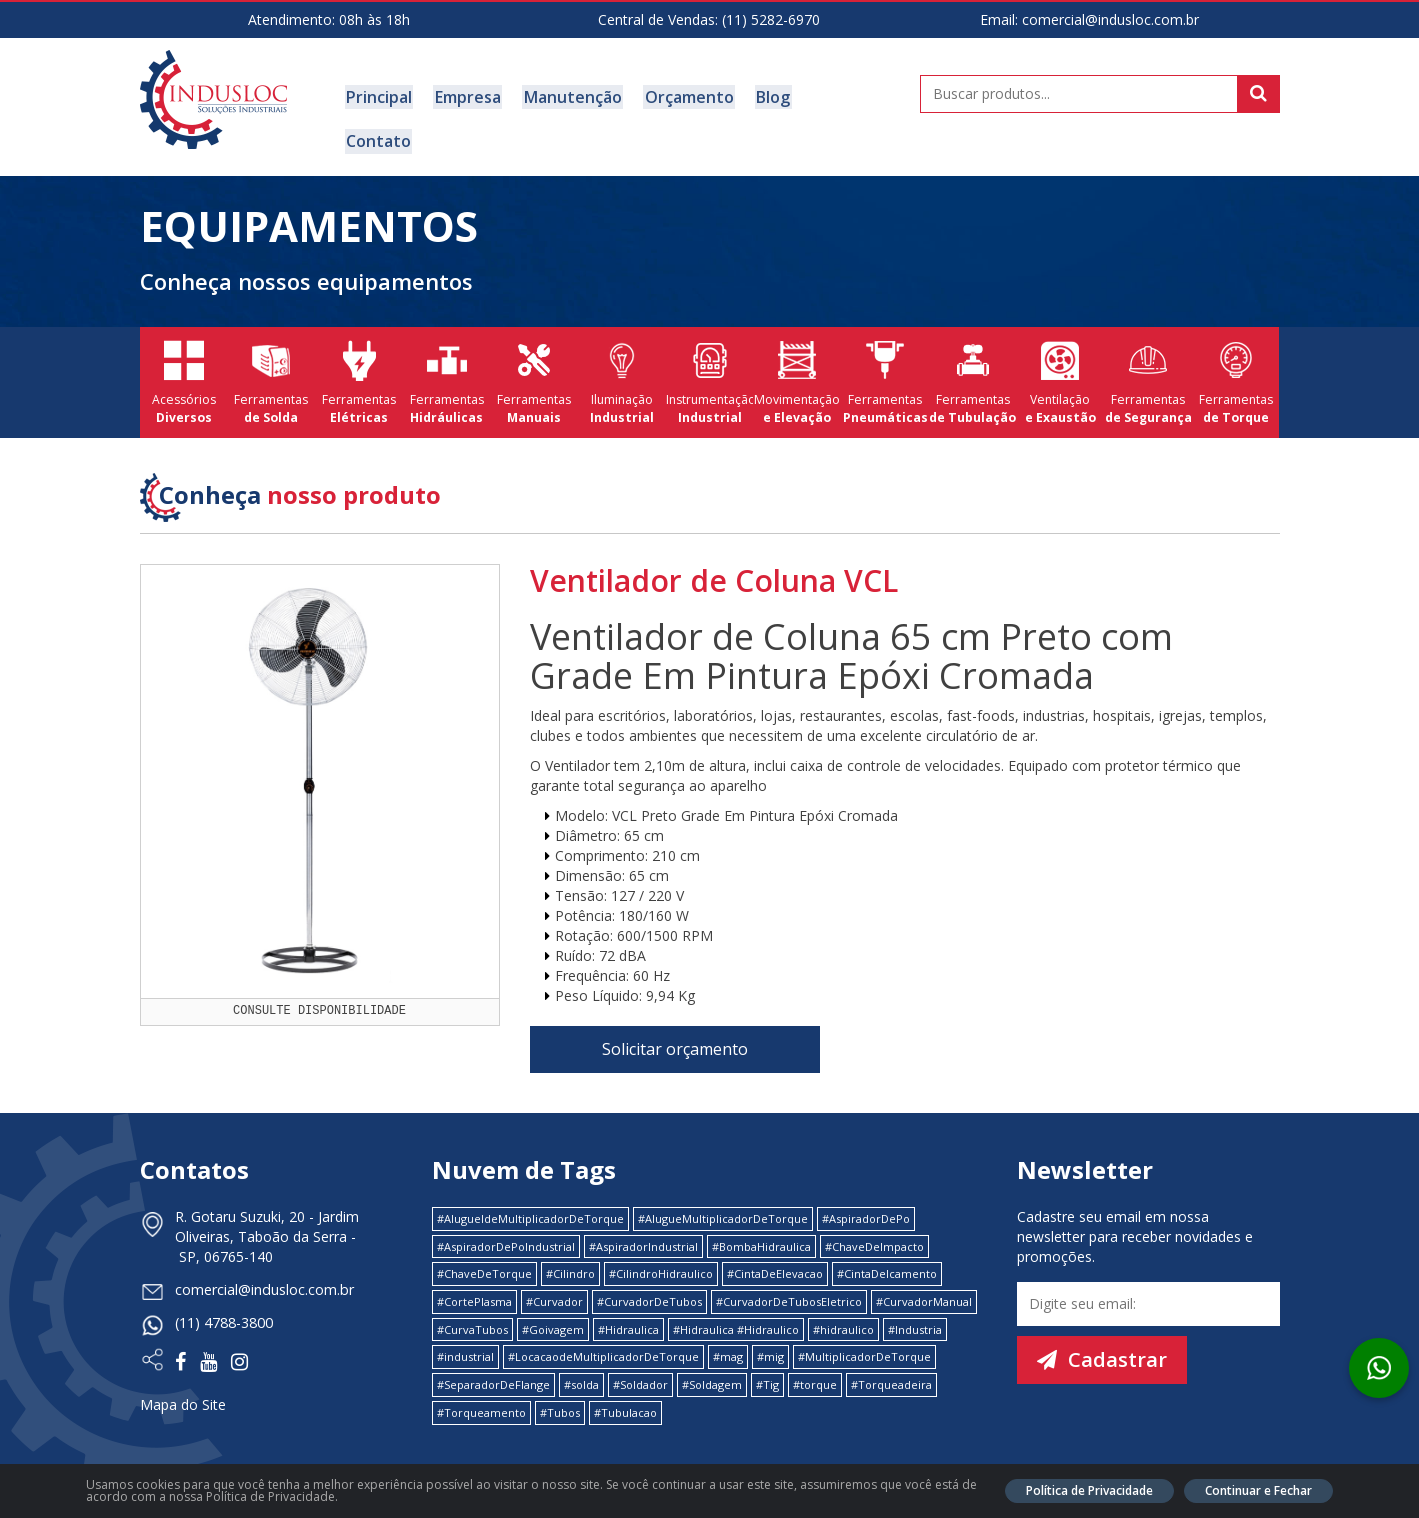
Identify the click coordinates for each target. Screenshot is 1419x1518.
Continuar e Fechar (1258, 1490)
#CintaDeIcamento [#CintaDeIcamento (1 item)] (887, 1257)
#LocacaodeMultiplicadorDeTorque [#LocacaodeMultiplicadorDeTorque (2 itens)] (603, 1340)
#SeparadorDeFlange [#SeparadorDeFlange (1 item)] (493, 1368)
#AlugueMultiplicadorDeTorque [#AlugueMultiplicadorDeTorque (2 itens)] (723, 1201)
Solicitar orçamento (675, 1032)
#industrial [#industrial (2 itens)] (465, 1340)
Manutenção (566, 96)
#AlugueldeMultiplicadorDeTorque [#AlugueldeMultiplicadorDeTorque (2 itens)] (530, 1201)
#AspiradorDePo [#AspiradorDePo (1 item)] (866, 1201)
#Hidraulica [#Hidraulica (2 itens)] (628, 1312)
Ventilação (1060, 366)
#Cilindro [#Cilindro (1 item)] (570, 1257)
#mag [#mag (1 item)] (728, 1340)
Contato (830, 96)
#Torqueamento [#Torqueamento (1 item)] (481, 1395)
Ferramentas (271, 366)
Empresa (464, 96)
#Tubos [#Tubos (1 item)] (560, 1395)
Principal (378, 96)
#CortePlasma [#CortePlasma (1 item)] (474, 1284)
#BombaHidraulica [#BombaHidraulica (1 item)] (761, 1229)
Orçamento (679, 96)
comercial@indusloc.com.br (1110, 19)
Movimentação (797, 366)
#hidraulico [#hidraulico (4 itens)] (843, 1312)
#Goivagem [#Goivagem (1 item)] (553, 1312)
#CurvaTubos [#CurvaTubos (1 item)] (472, 1312)
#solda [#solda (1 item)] (581, 1368)
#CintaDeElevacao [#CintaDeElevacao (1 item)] (775, 1257)
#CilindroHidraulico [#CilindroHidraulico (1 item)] (661, 1257)
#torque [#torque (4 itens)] (815, 1368)
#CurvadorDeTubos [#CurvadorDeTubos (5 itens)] (649, 1284)
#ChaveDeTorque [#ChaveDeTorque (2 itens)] (484, 1257)
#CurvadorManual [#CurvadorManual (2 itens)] (924, 1284)
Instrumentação (710, 366)
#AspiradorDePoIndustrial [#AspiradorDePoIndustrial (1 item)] (506, 1229)
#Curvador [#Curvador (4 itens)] (554, 1284)
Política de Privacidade (1089, 1490)
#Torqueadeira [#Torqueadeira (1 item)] (891, 1368)
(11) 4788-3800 (224, 1305)
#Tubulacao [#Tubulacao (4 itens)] (625, 1395)
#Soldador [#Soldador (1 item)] (640, 1368)
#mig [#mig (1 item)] (770, 1340)
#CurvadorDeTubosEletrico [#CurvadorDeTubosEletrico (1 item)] (789, 1284)
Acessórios (184, 366)
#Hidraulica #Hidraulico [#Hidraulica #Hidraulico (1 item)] (736, 1312)
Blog (761, 96)
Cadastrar (1102, 1342)
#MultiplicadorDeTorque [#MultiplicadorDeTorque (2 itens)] (864, 1340)
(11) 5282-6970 (771, 19)
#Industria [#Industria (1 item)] (915, 1312)
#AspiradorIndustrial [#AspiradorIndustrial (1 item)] (643, 1229)
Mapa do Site (183, 1385)
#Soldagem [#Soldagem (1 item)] (712, 1368)
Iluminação (622, 366)
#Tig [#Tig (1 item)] (767, 1368)
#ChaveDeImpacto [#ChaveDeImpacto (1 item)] (874, 1229)
